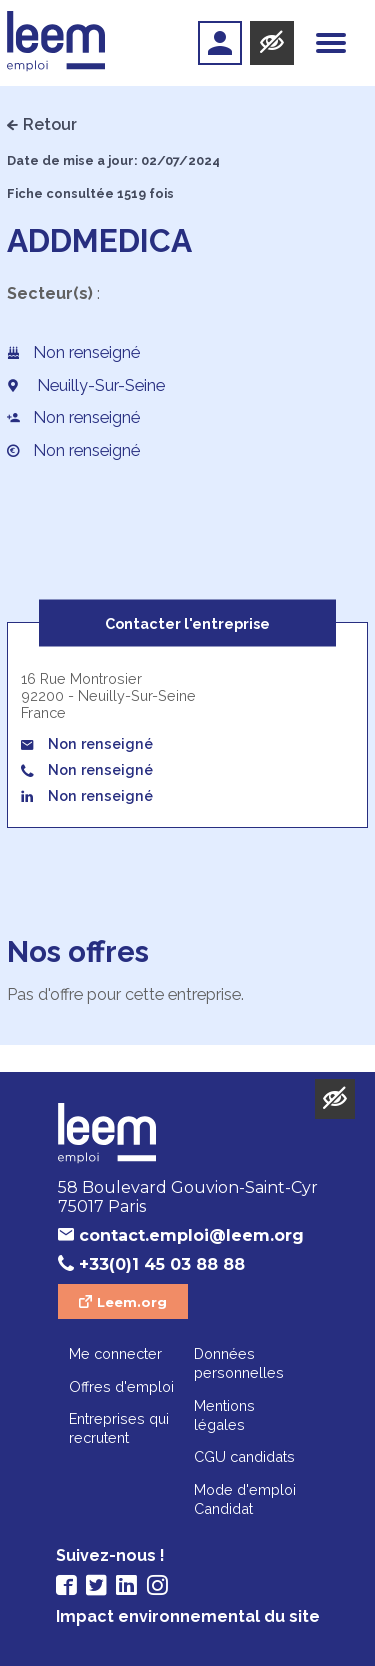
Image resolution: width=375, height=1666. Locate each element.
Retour (50, 124)
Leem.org (132, 1302)
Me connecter (115, 1353)
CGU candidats (244, 1456)
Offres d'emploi (121, 1386)
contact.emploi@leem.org (191, 1235)
